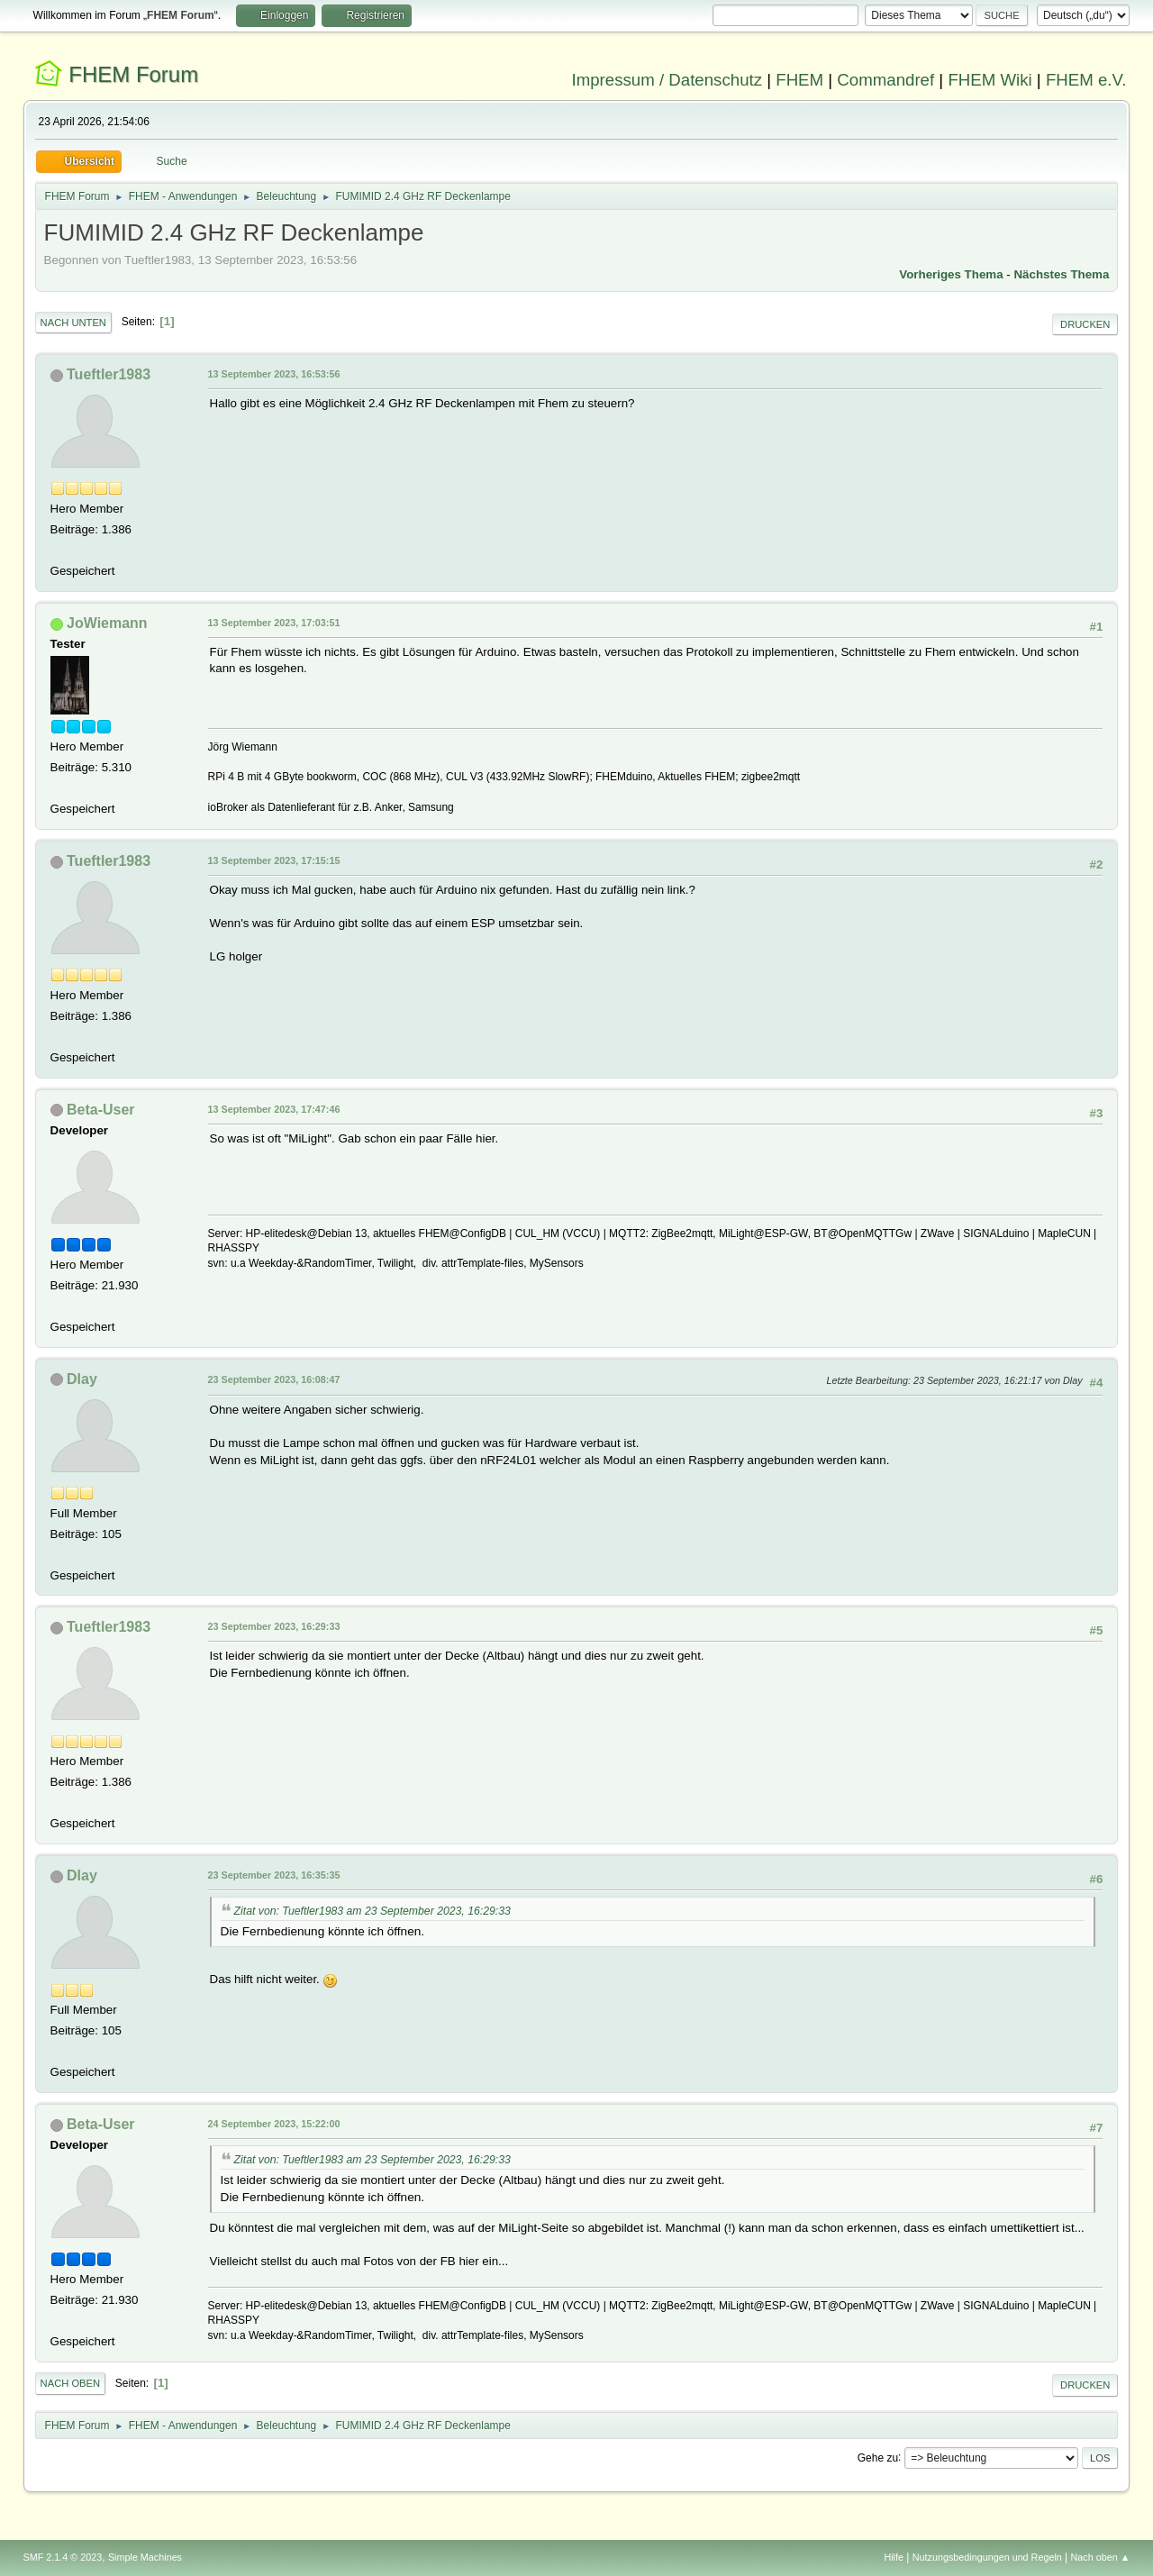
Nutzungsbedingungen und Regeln (987, 2557)
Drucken (1085, 324)
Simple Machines (145, 2557)
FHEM (799, 79)
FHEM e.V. (1086, 79)
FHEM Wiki (989, 79)
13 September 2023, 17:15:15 (274, 860)
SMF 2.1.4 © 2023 (63, 2557)
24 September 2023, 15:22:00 (274, 2123)
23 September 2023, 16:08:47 (274, 1379)
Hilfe (893, 2557)
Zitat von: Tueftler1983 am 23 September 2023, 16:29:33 (372, 1911)
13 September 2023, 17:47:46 (274, 1109)
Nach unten (73, 322)
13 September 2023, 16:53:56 (274, 374)
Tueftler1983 (108, 374)
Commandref (885, 79)
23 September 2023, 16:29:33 (274, 1626)
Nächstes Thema (1061, 274)
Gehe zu (878, 2457)
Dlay (82, 1379)
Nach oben (71, 2383)
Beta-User (101, 1109)
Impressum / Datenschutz (667, 79)
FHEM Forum (133, 74)
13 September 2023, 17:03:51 (274, 622)
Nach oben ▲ (1100, 2557)
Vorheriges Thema (951, 274)
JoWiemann (107, 623)
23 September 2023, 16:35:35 (274, 1875)
